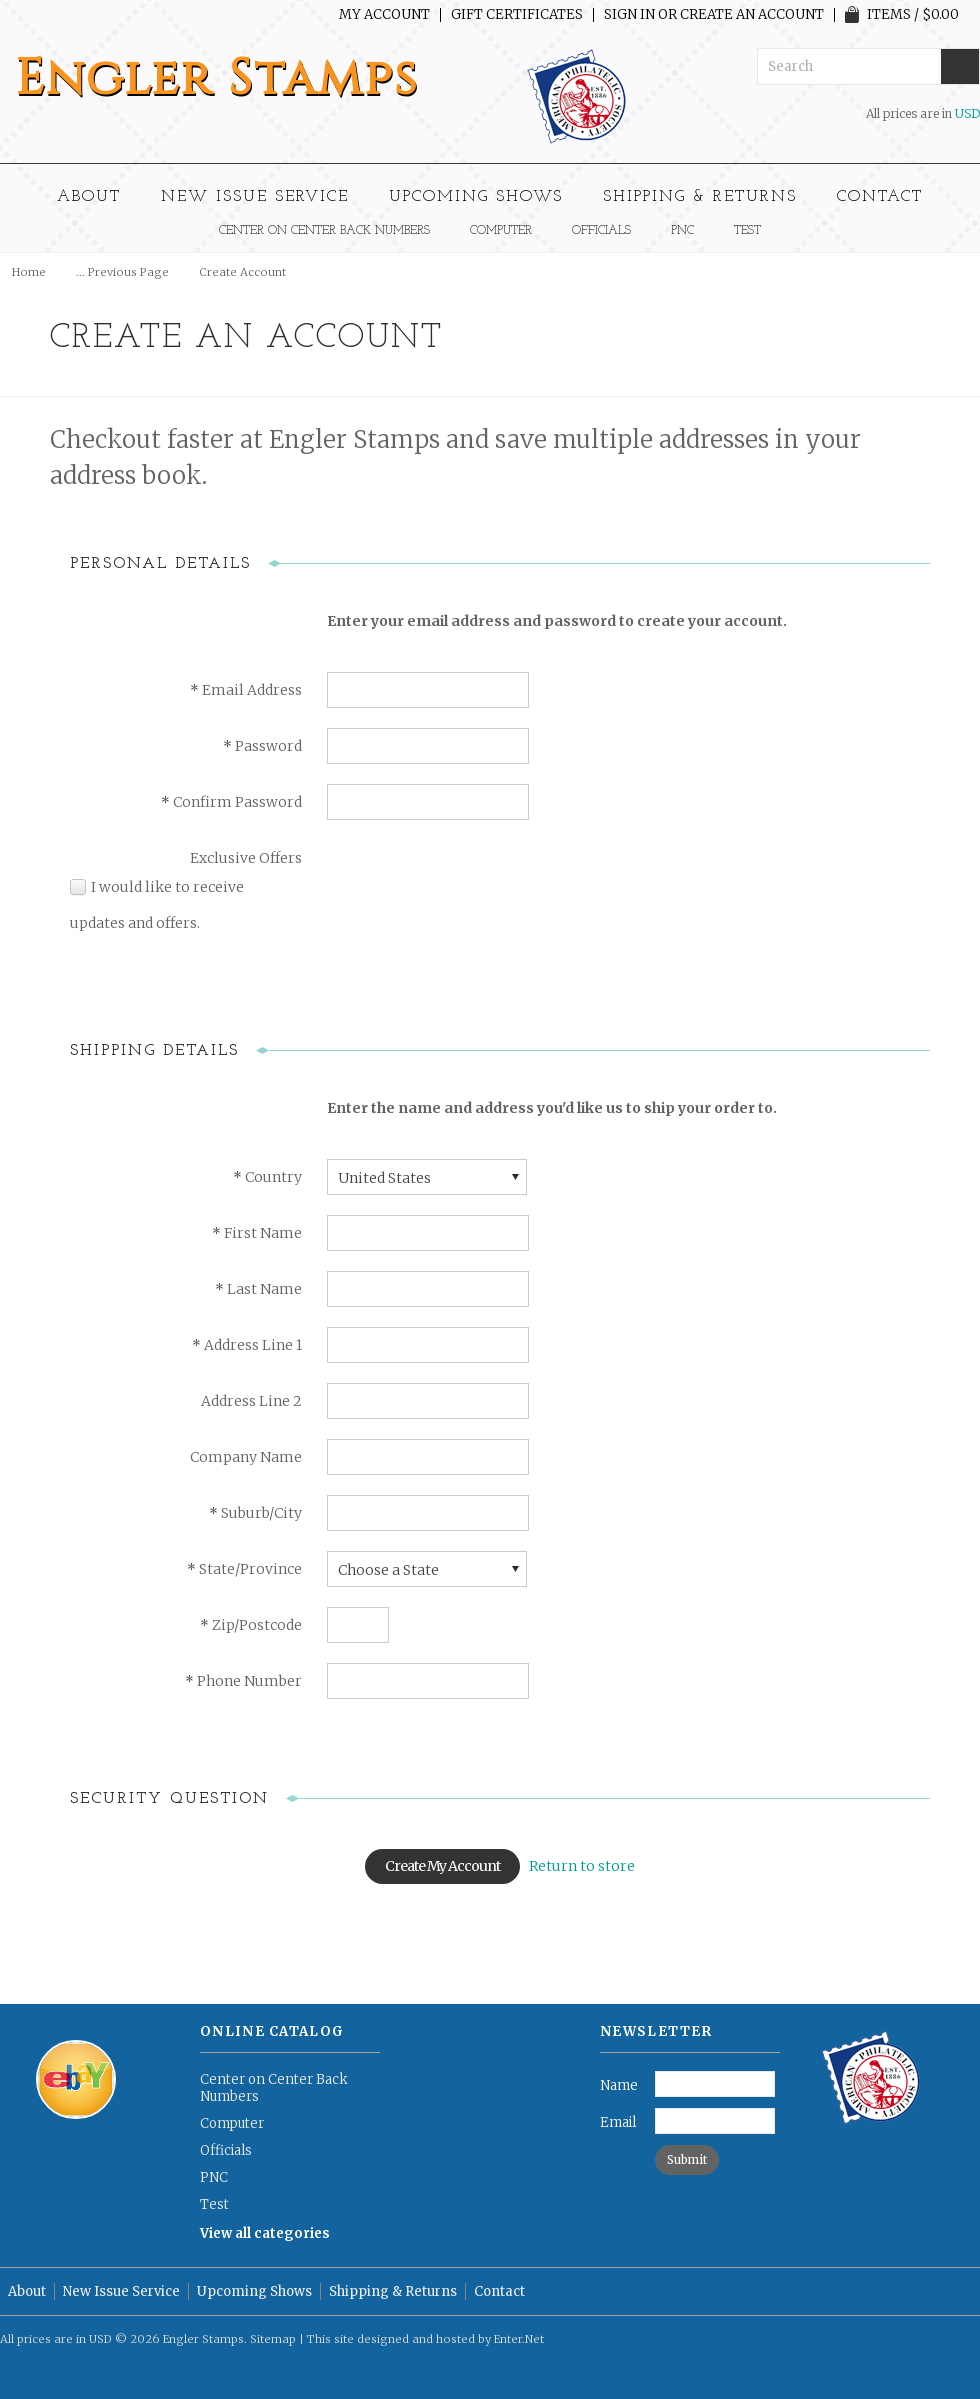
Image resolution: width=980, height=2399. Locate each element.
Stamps (217, 79)
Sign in (629, 15)
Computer (501, 231)
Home (29, 272)
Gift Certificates (517, 15)
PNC (682, 231)
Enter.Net (519, 2339)
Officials (601, 231)
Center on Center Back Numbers (324, 231)
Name (619, 2085)
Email (618, 2122)
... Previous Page (122, 272)
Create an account (752, 15)
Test (747, 231)
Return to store (582, 1866)
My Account (384, 15)
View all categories (265, 2233)
